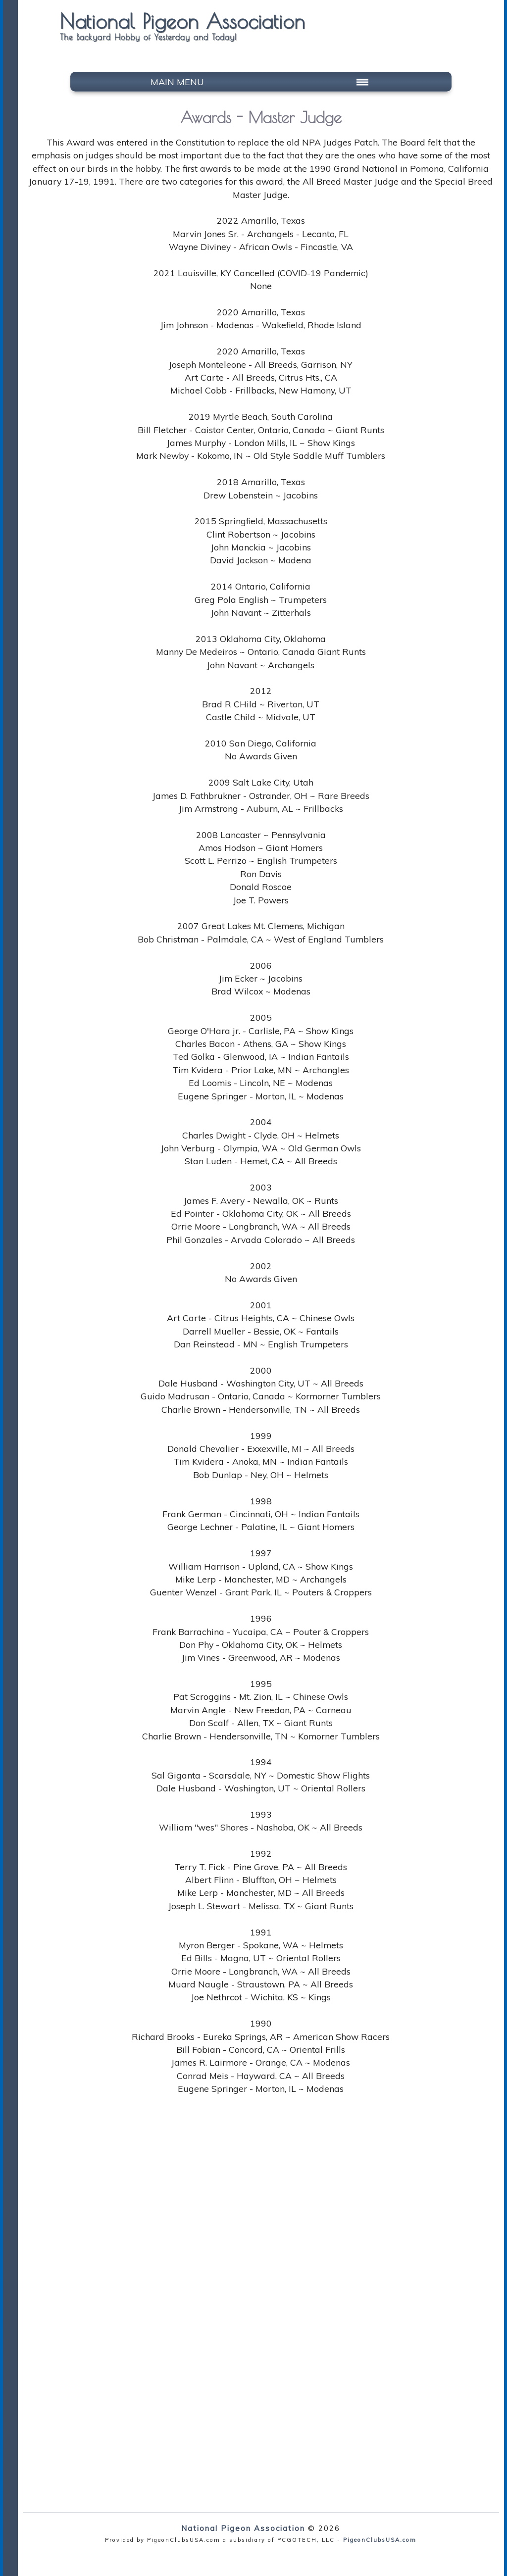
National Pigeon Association (243, 2528)
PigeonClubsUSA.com (379, 2539)
